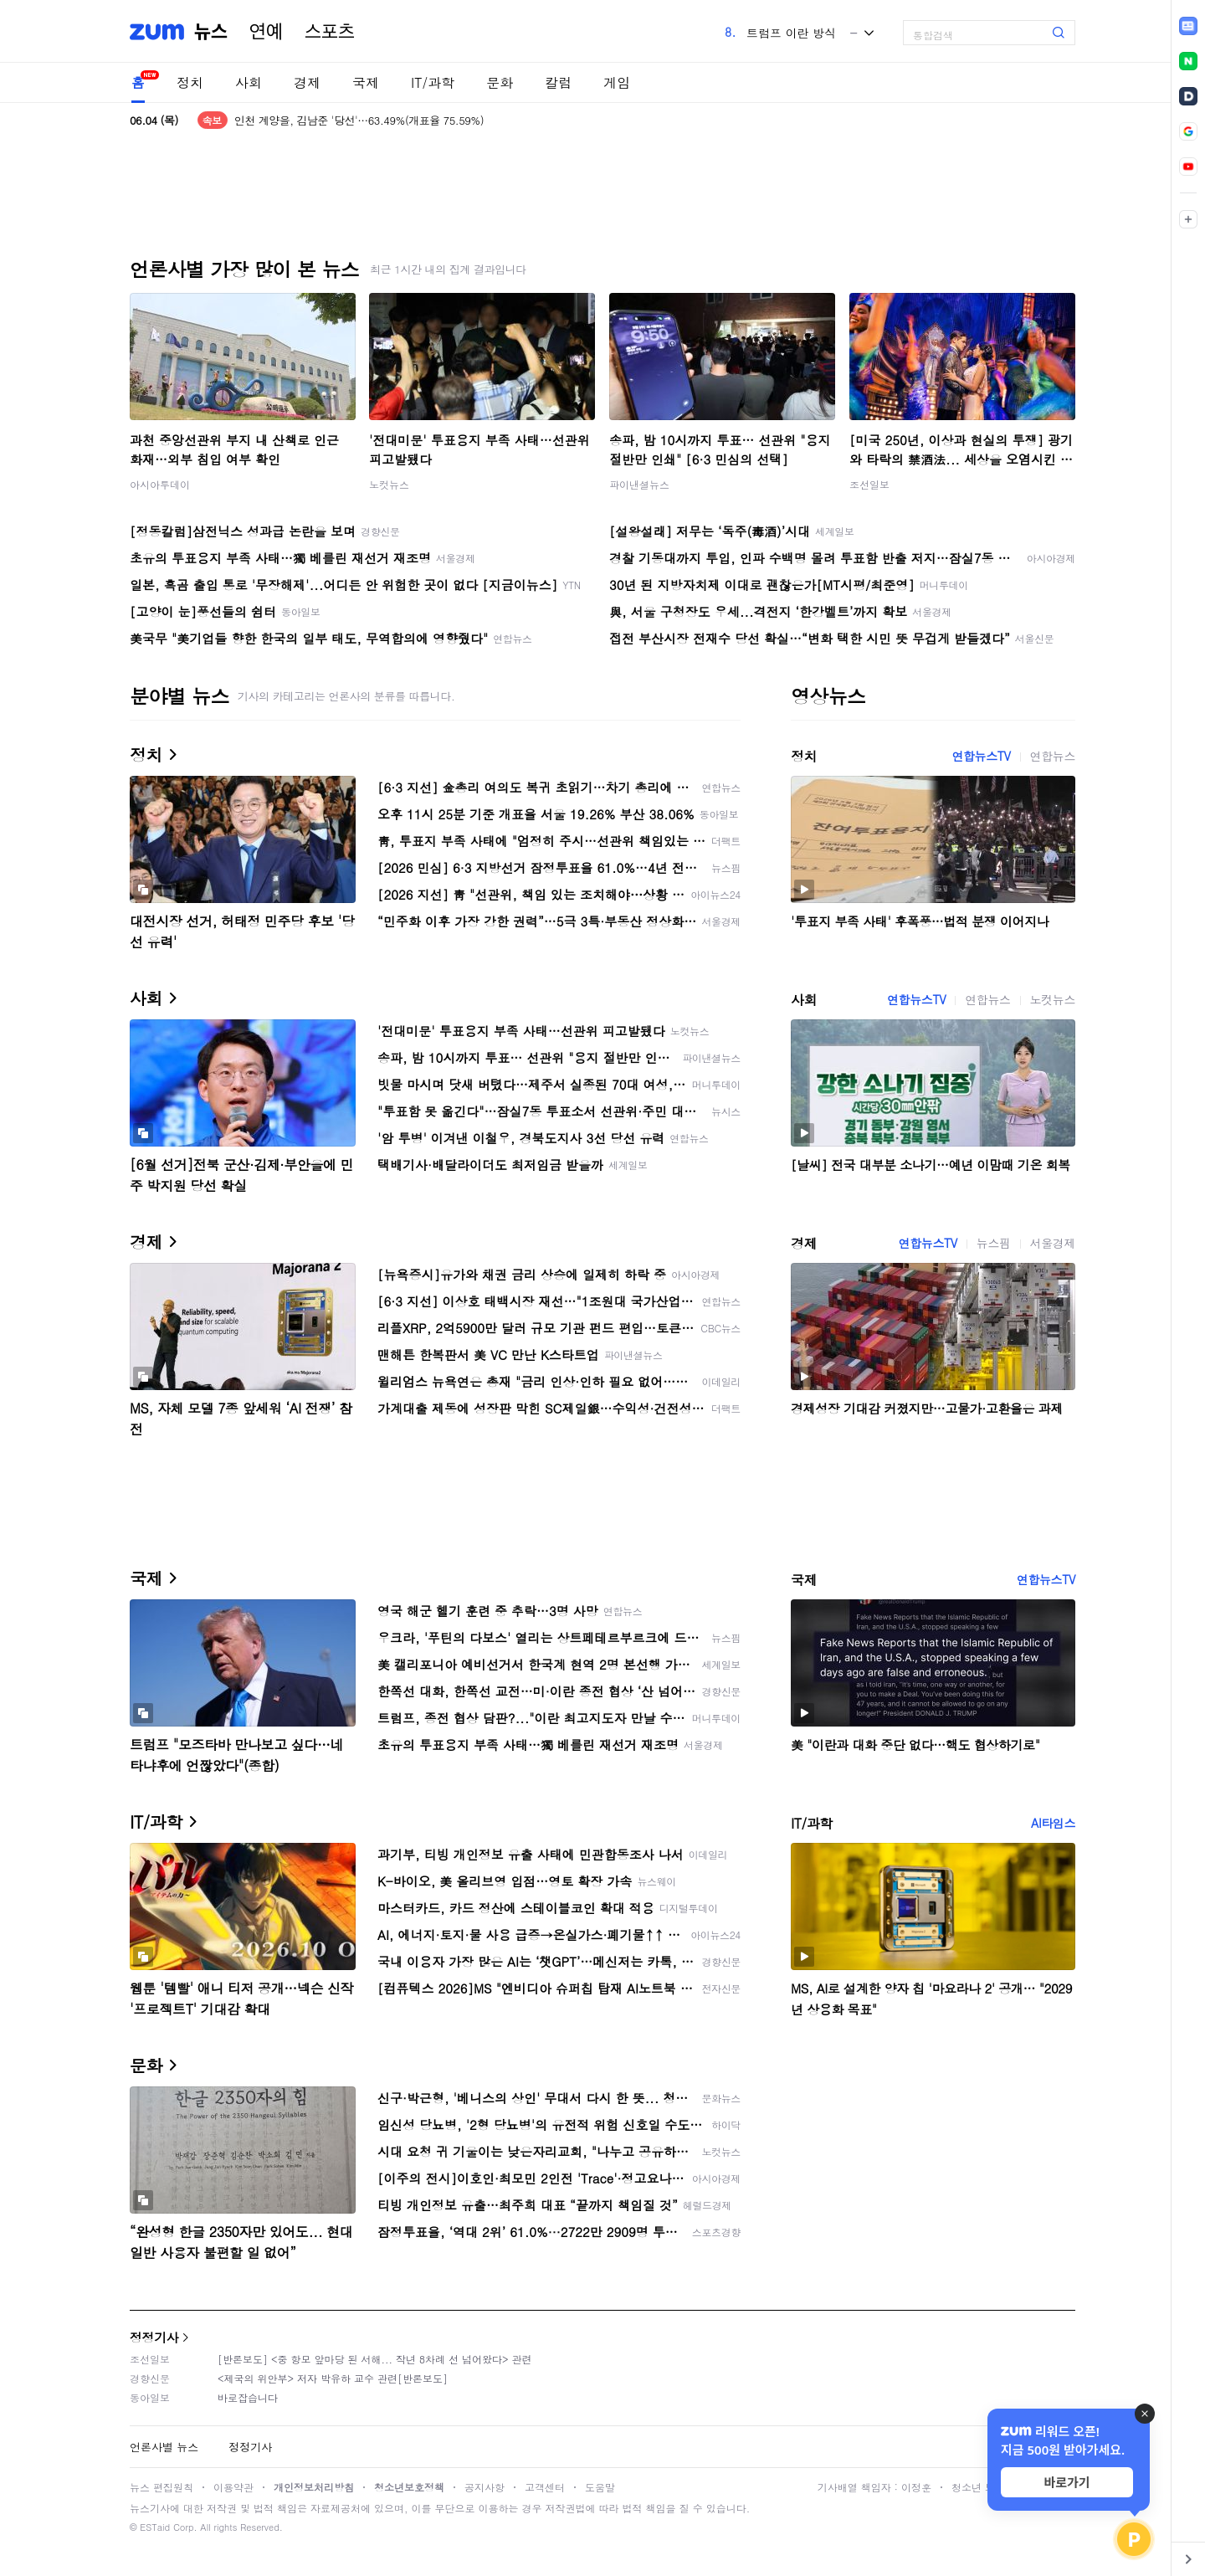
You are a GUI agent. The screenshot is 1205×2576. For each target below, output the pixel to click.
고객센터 (545, 2487)
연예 (266, 32)
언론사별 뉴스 (164, 2447)
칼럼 (558, 82)
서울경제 (1052, 1242)
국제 (365, 82)
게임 (616, 82)
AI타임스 (1053, 1822)
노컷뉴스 (389, 484)
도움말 (600, 2487)
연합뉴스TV (980, 755)
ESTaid (155, 2527)
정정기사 (154, 2337)
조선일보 (869, 484)
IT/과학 (432, 82)
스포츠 (330, 32)
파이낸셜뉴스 (639, 484)
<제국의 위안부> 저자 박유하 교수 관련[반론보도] (333, 2378)
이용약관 (233, 2487)
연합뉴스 (1052, 755)
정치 (190, 82)
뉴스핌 (994, 1242)
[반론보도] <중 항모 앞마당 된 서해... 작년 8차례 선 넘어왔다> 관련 (375, 2359)
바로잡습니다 (248, 2397)
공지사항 (484, 2487)
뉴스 (211, 32)
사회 (248, 82)
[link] (1188, 26)
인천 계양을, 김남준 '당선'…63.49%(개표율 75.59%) (359, 120)
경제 (307, 82)
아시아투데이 (160, 484)
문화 (499, 82)
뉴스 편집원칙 (161, 2487)
